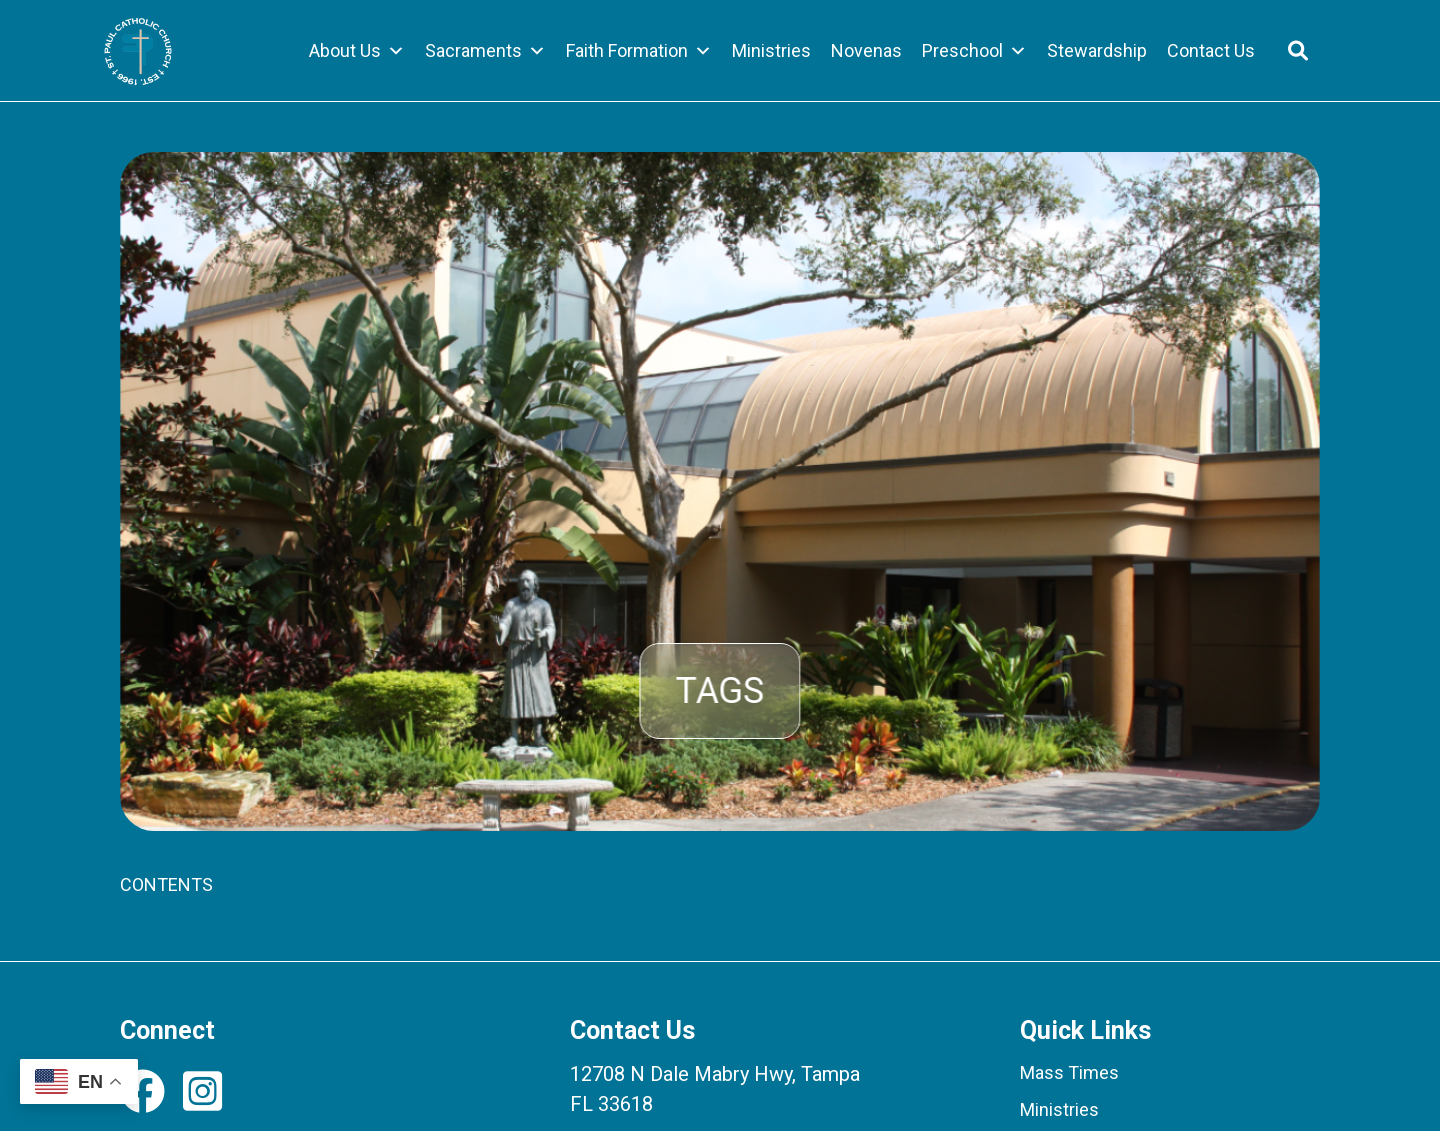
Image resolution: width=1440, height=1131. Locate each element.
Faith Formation (639, 51)
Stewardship (1097, 50)
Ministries (771, 50)
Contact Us (1211, 50)
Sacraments (485, 51)
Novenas (866, 50)
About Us (357, 51)
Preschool (974, 51)
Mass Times (1069, 1072)
